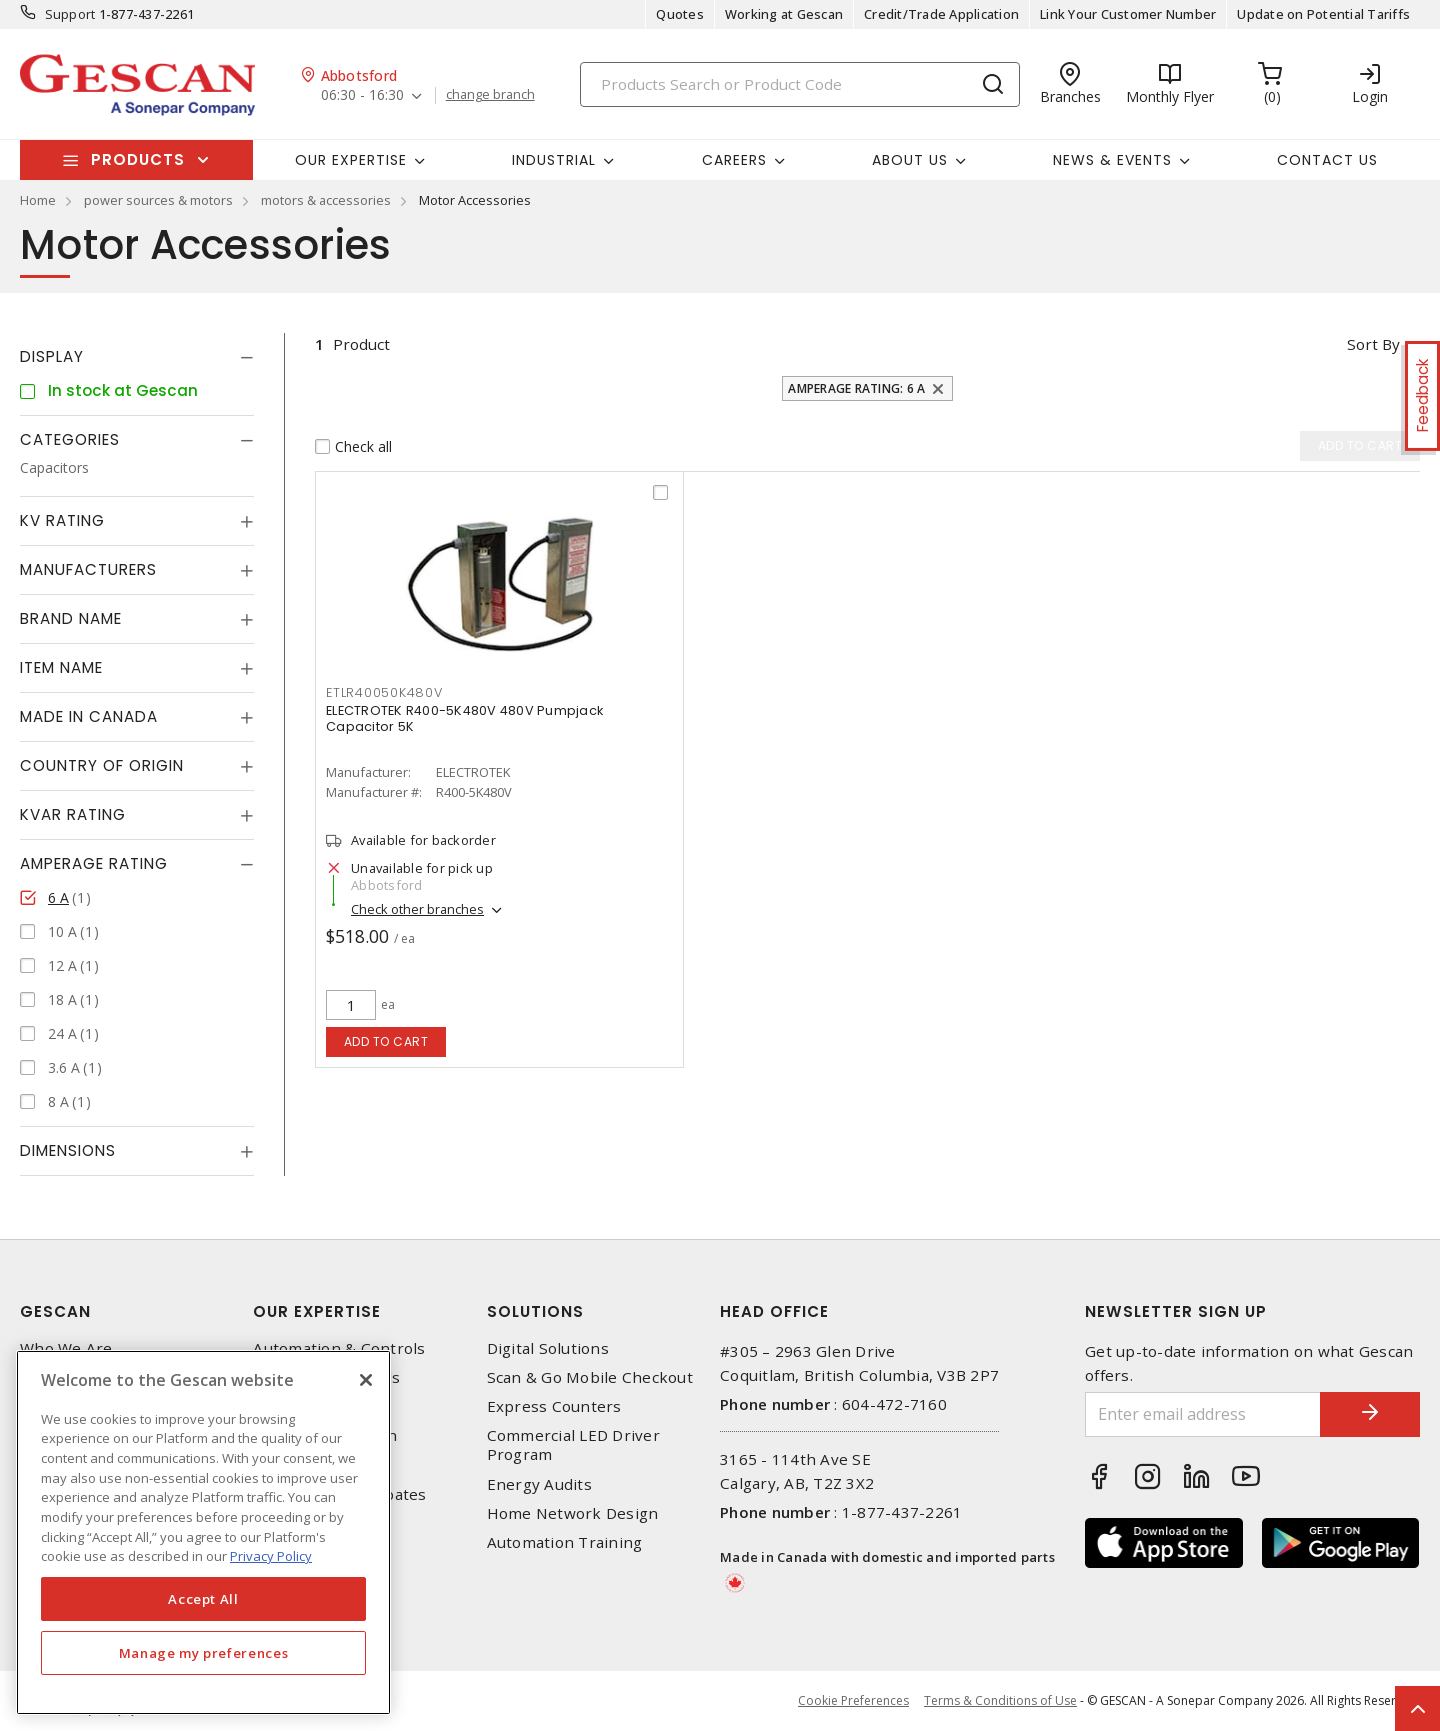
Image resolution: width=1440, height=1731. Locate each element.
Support (70, 14)
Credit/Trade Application (941, 14)
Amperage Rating (94, 863)
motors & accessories (326, 200)
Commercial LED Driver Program (573, 1445)
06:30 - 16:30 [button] (362, 95)
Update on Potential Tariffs (1323, 14)
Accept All (203, 1599)
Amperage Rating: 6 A (856, 388)
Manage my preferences (204, 1653)
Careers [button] (734, 160)
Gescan (55, 1311)
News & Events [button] (1112, 160)
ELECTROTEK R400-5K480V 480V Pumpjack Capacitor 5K (464, 718)
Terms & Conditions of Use (1000, 1700)
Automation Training (565, 1542)
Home (38, 200)
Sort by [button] (1373, 344)
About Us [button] (910, 160)
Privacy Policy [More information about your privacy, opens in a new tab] (271, 1556)
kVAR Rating (73, 814)
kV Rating (62, 520)
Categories (70, 439)
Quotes (680, 14)
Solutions (535, 1311)
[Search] (800, 84)
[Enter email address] (1203, 1414)
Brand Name (71, 618)
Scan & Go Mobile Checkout (590, 1377)
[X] (366, 1380)
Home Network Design (573, 1513)
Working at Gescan (784, 14)
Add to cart (386, 1041)
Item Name (61, 667)
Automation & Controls (339, 1348)
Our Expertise (317, 1311)
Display (52, 356)
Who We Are (66, 1348)
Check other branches (417, 909)
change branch (490, 95)
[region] (203, 1532)
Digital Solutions (548, 1348)
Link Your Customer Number (1128, 14)
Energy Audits (539, 1484)
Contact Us (1327, 160)
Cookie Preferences (853, 1701)
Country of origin (102, 765)
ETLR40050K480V (384, 692)
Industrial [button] (554, 160)
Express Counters (554, 1406)
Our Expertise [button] (351, 160)
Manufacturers (88, 569)
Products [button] (138, 159)
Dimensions (68, 1150)
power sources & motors (158, 200)
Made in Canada (89, 716)
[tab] (137, 357)
